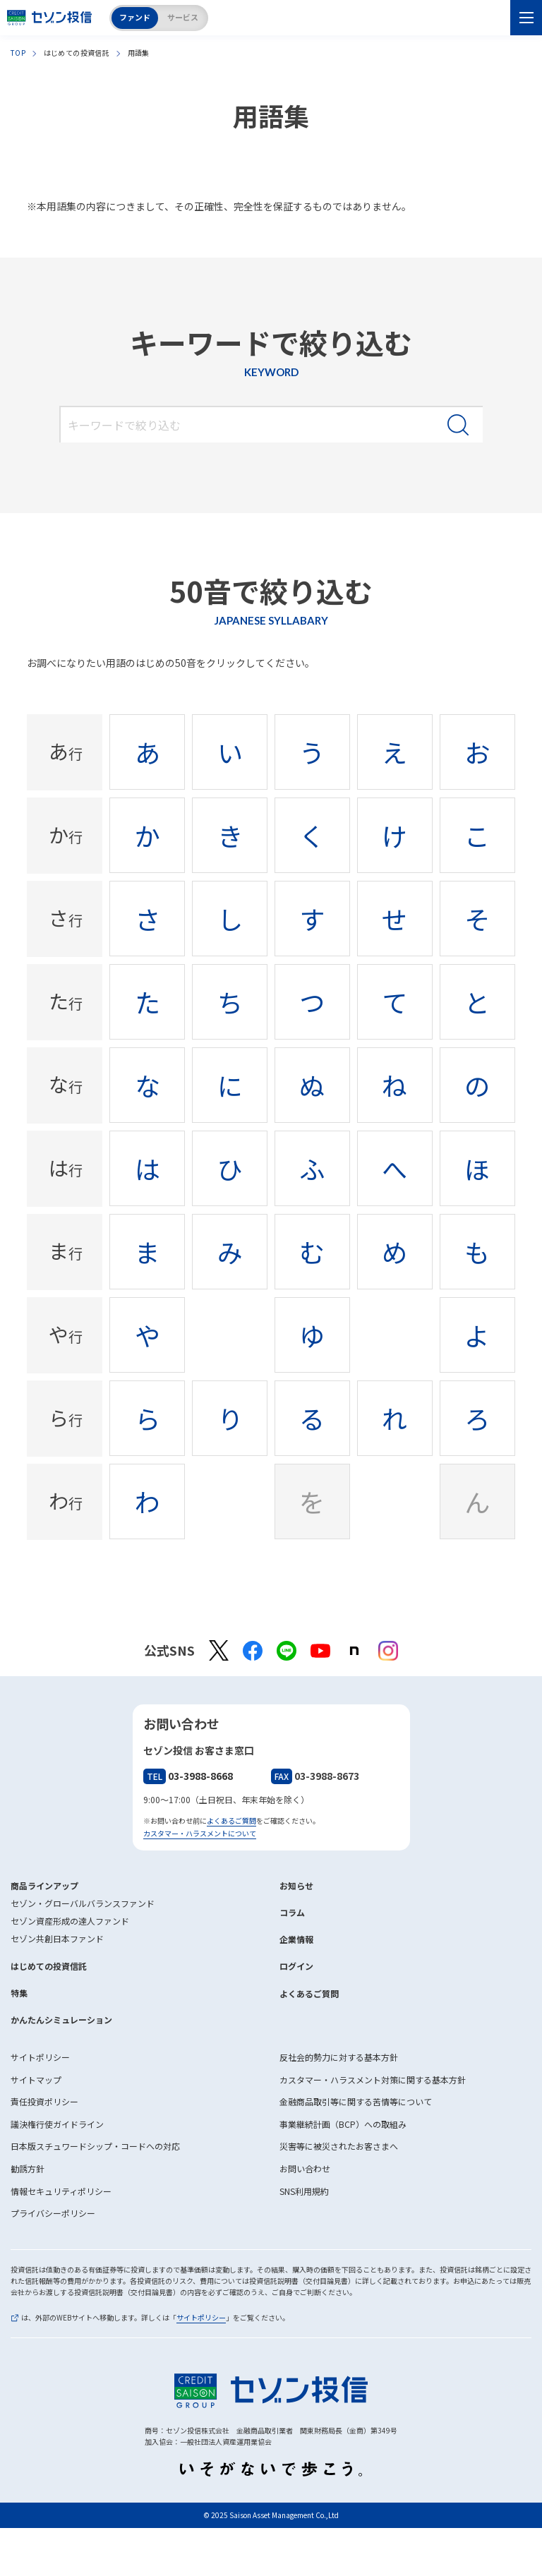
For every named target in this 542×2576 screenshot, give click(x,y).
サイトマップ (36, 2080)
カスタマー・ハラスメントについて (199, 1833)
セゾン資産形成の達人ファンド (70, 1921)
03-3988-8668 (188, 1776)
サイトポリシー (40, 2057)
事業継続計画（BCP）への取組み (342, 2124)
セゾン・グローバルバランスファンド (83, 1903)
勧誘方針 (27, 2168)
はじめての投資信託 (49, 1966)
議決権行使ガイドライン (57, 2124)
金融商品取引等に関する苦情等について (355, 2101)
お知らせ (296, 1885)
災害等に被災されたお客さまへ (338, 2146)
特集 (19, 1993)
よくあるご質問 (231, 1820)
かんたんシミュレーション (61, 2020)
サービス (182, 17)
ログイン (296, 1966)
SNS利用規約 (304, 2191)
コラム (292, 1912)
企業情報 (296, 1939)
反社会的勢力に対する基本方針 (338, 2057)
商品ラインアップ (44, 1885)
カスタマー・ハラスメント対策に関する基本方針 (372, 2080)
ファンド (134, 17)
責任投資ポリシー (44, 2101)
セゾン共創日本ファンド (57, 1938)
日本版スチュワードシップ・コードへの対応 (95, 2146)
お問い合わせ (304, 2168)
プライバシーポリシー (53, 2213)
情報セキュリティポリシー (61, 2191)
